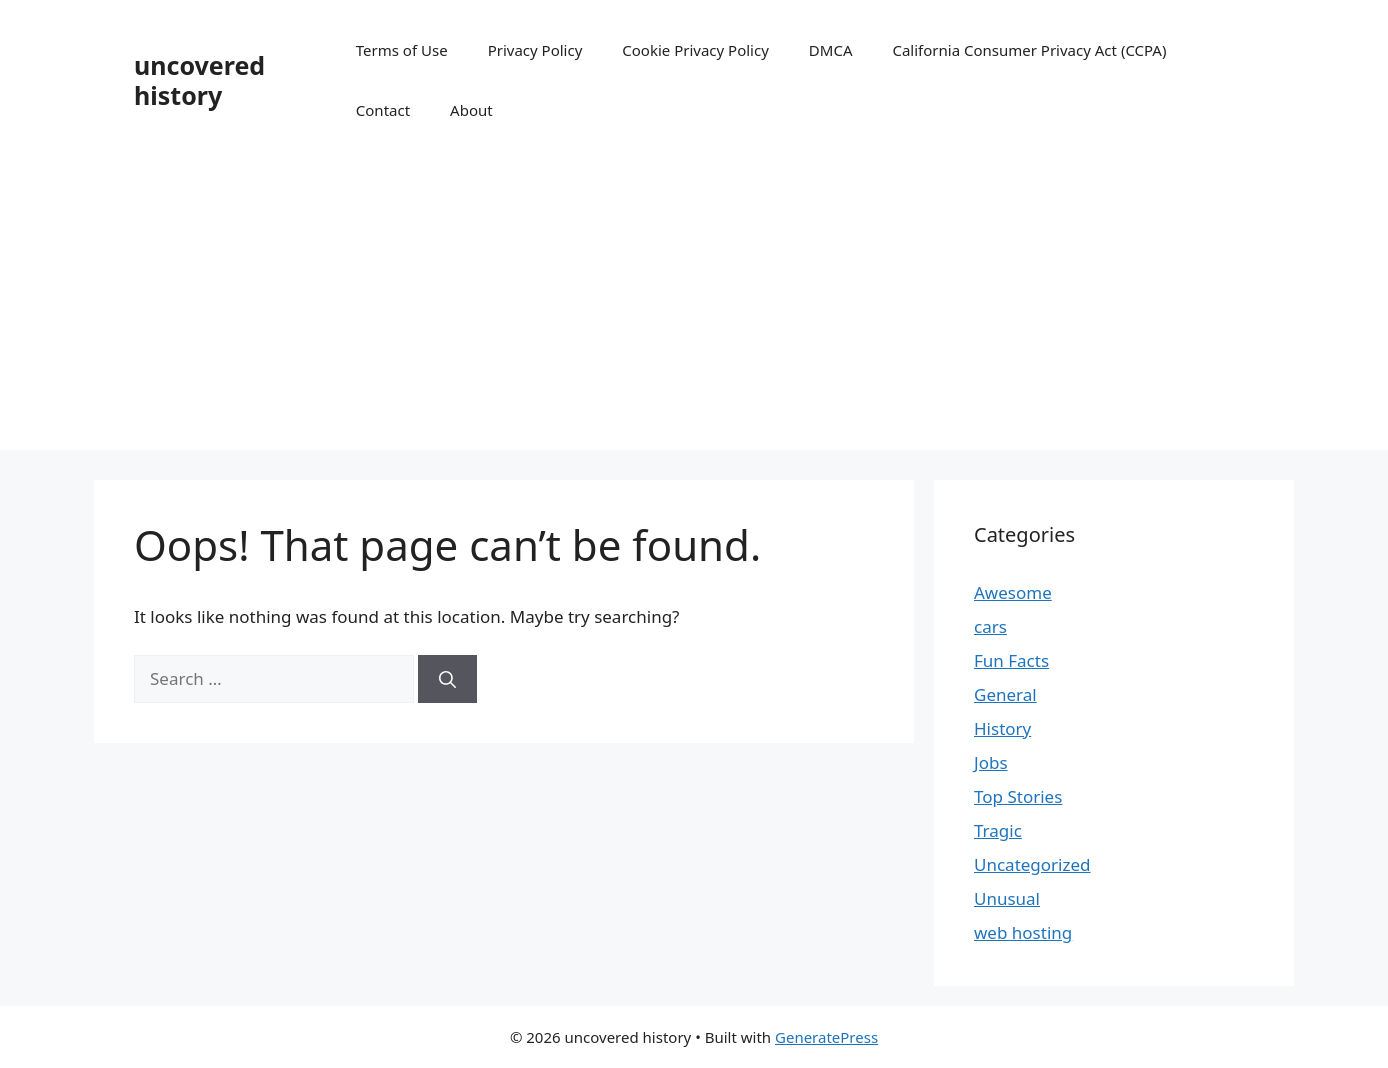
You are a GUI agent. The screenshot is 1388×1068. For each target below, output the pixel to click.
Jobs (991, 762)
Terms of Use (402, 50)
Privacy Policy (535, 50)
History (1002, 728)
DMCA (831, 50)
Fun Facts (1011, 660)
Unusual (1007, 898)
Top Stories (1018, 796)
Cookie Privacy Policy (695, 50)
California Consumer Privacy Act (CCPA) (1029, 50)
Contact (383, 110)
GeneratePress (826, 1037)
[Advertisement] (694, 310)
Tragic (998, 830)
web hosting (1023, 932)
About (471, 110)
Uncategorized (1032, 864)
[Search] (447, 679)
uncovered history (199, 80)
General (1005, 694)
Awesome (1013, 592)
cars (990, 626)
